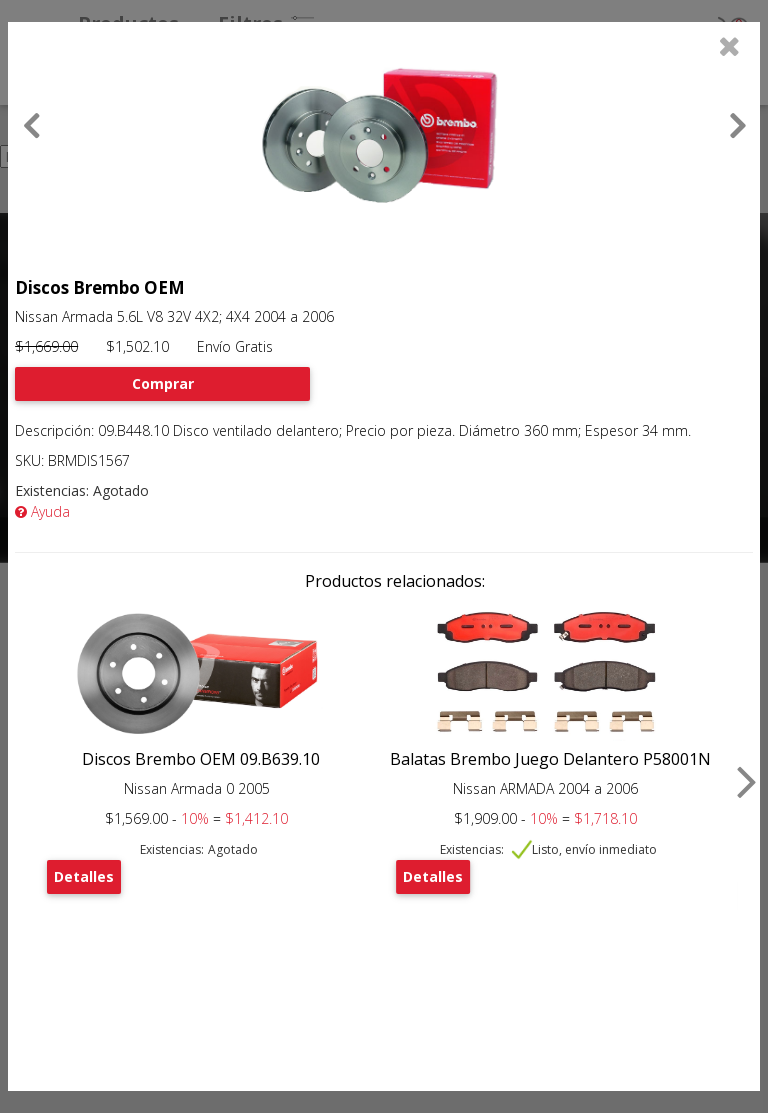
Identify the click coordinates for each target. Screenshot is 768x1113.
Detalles (84, 876)
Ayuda (42, 511)
